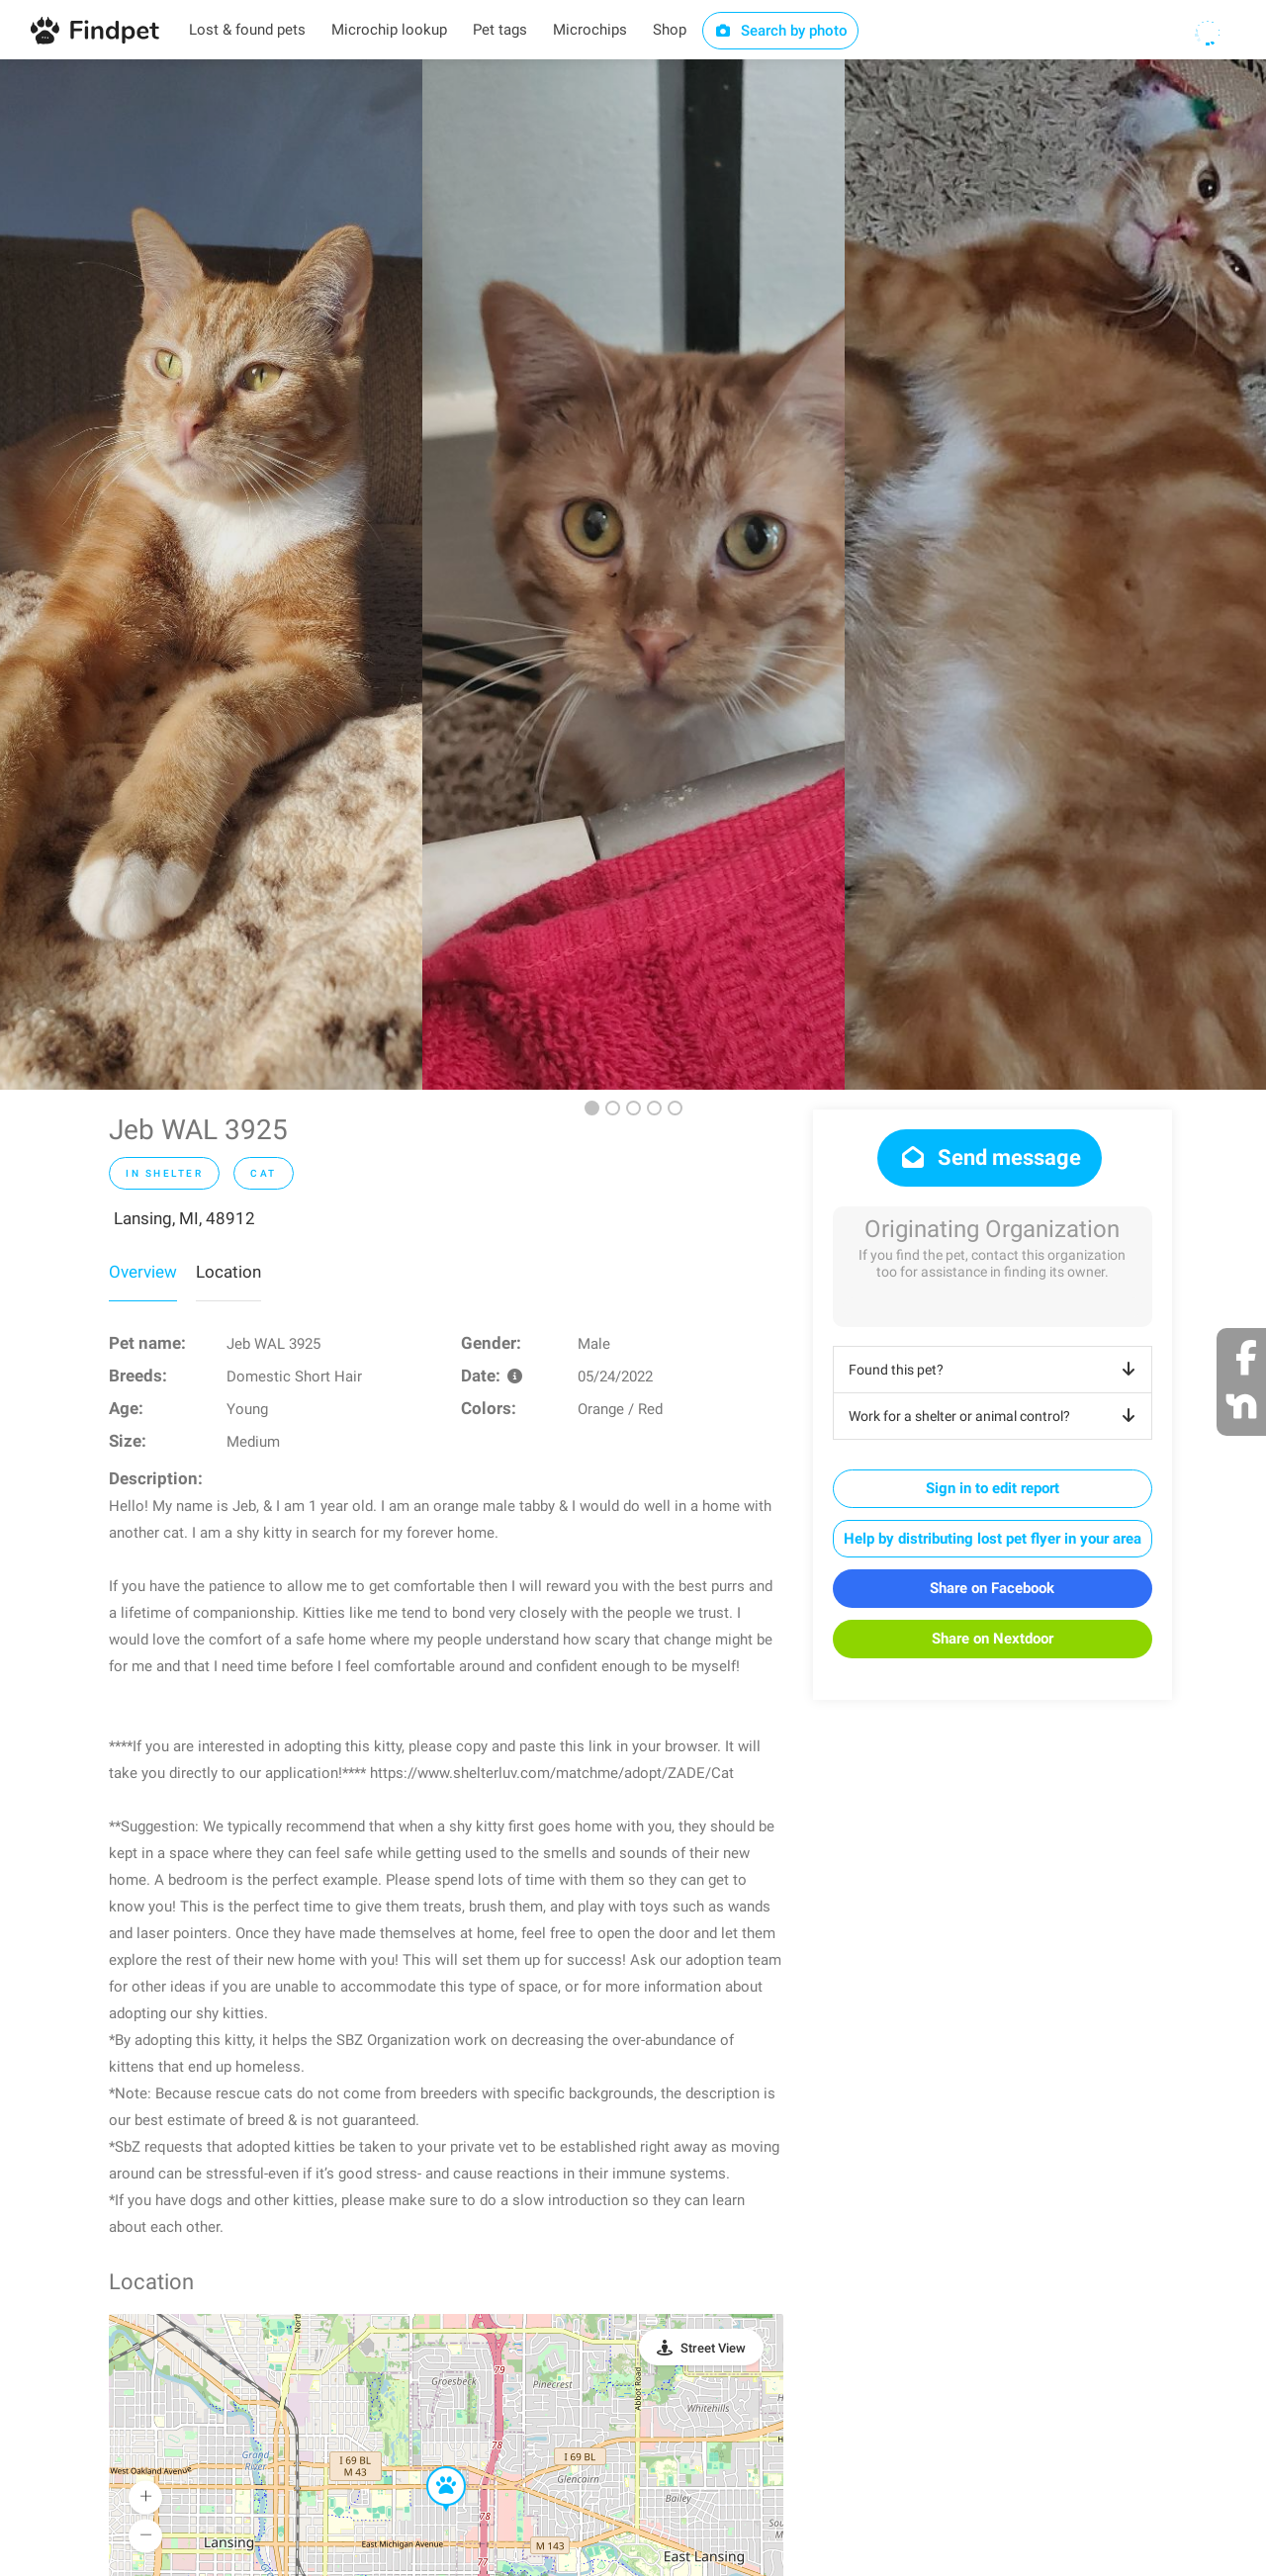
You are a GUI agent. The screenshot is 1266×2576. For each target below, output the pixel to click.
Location (228, 1272)
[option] (211, 574)
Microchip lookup (389, 30)
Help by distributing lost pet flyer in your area (992, 1539)
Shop (669, 30)
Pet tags (500, 30)
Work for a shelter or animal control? (995, 1416)
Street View (713, 2348)
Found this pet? (995, 1369)
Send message (989, 1157)
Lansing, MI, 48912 (184, 1218)
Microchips (590, 30)
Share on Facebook (992, 1588)
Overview (143, 1272)
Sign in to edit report (992, 1488)
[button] (432, 2467)
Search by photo (781, 31)
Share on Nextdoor (992, 1638)
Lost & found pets (247, 30)
